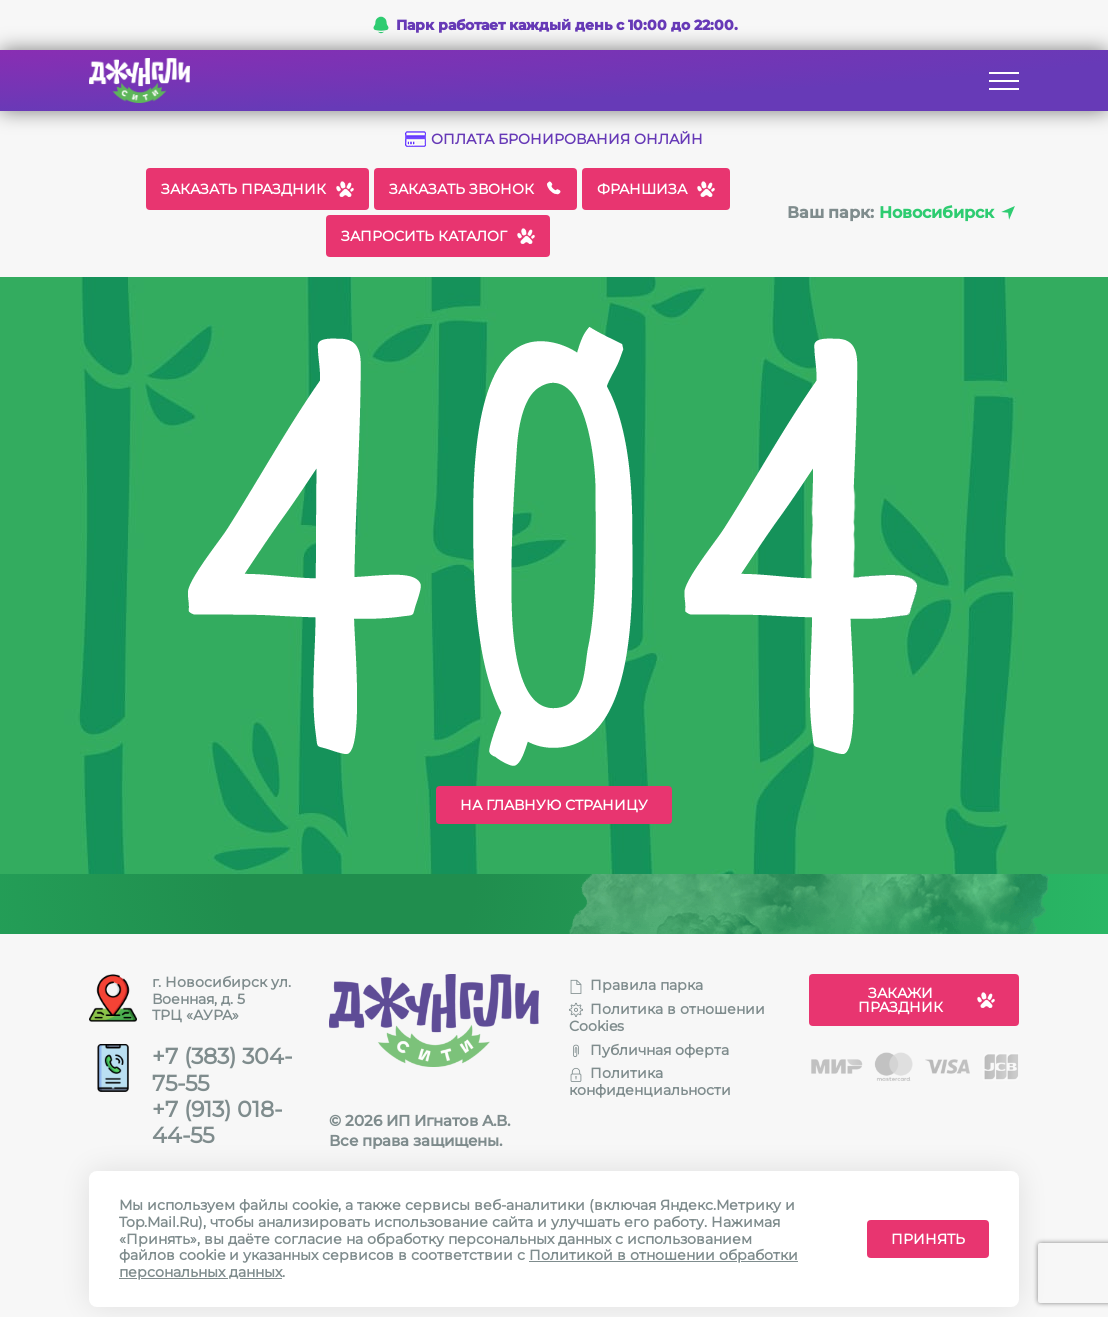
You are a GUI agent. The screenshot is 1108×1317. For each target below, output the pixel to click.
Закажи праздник (927, 1000)
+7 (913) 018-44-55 (217, 1123)
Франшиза (656, 189)
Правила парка (636, 985)
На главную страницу (554, 805)
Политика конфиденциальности (650, 1081)
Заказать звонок (475, 189)
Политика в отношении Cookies (667, 1017)
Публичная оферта (649, 1050)
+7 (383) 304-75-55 (222, 1070)
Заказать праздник (257, 189)
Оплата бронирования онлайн (554, 139)
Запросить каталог (438, 236)
